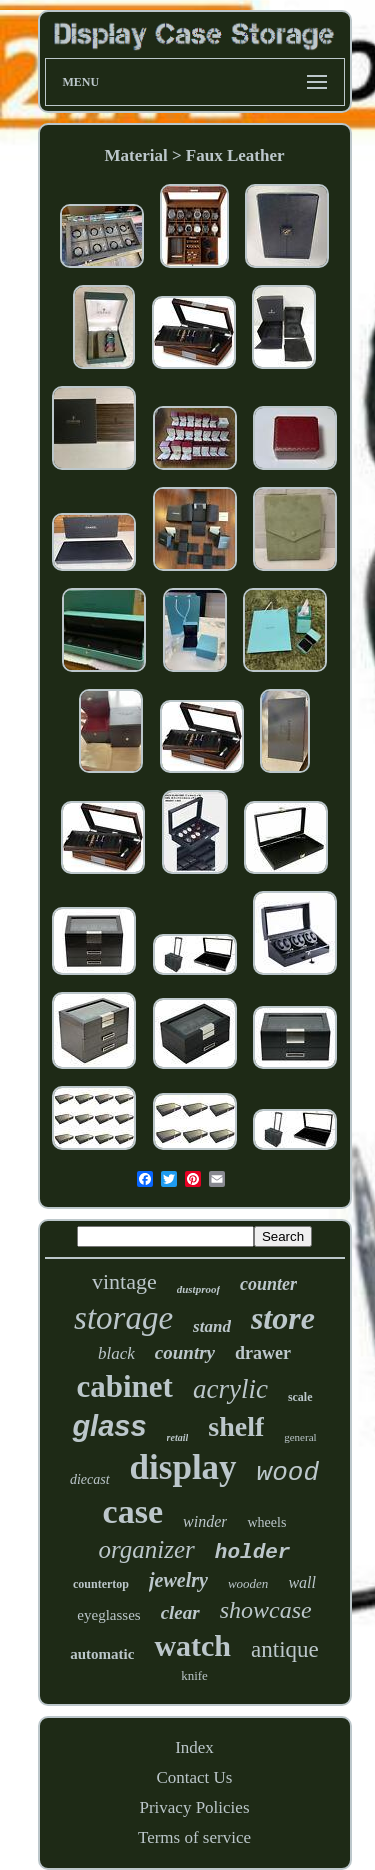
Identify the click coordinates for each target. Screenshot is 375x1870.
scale (300, 1397)
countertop (101, 1584)
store (283, 1318)
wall (302, 1582)
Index (194, 1747)
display (183, 1467)
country (185, 1352)
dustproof (198, 1289)
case (133, 1511)
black (116, 1353)
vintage (124, 1281)
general (300, 1437)
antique (285, 1649)
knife (194, 1675)
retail (178, 1437)
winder (205, 1521)
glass (109, 1426)
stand (212, 1326)
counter (268, 1284)
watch (192, 1645)
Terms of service (194, 1837)
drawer (263, 1353)
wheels (266, 1522)
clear (180, 1612)
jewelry (178, 1580)
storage (123, 1318)
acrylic (230, 1389)
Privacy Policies (194, 1807)
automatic (102, 1654)
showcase (266, 1610)
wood (288, 1473)
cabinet (124, 1386)
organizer (147, 1549)
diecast (90, 1479)
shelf (236, 1426)
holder (253, 1552)
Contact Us (194, 1777)
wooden (248, 1583)
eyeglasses (108, 1615)
